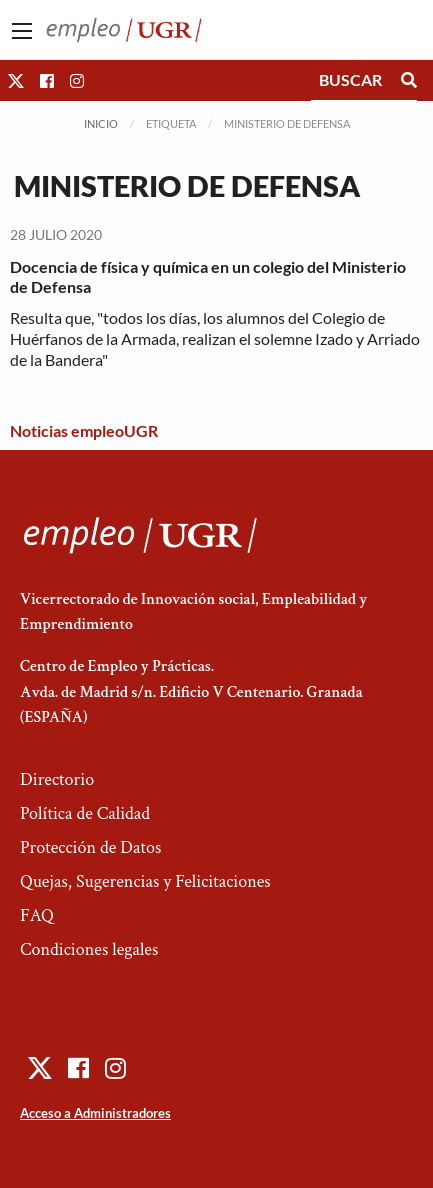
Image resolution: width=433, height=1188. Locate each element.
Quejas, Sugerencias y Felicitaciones (145, 881)
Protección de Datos (90, 847)
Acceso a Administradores (95, 1113)
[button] (16, 80)
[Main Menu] (22, 31)
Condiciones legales (89, 949)
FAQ (37, 915)
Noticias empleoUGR (84, 430)
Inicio (101, 123)
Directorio (57, 779)
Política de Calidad (85, 813)
